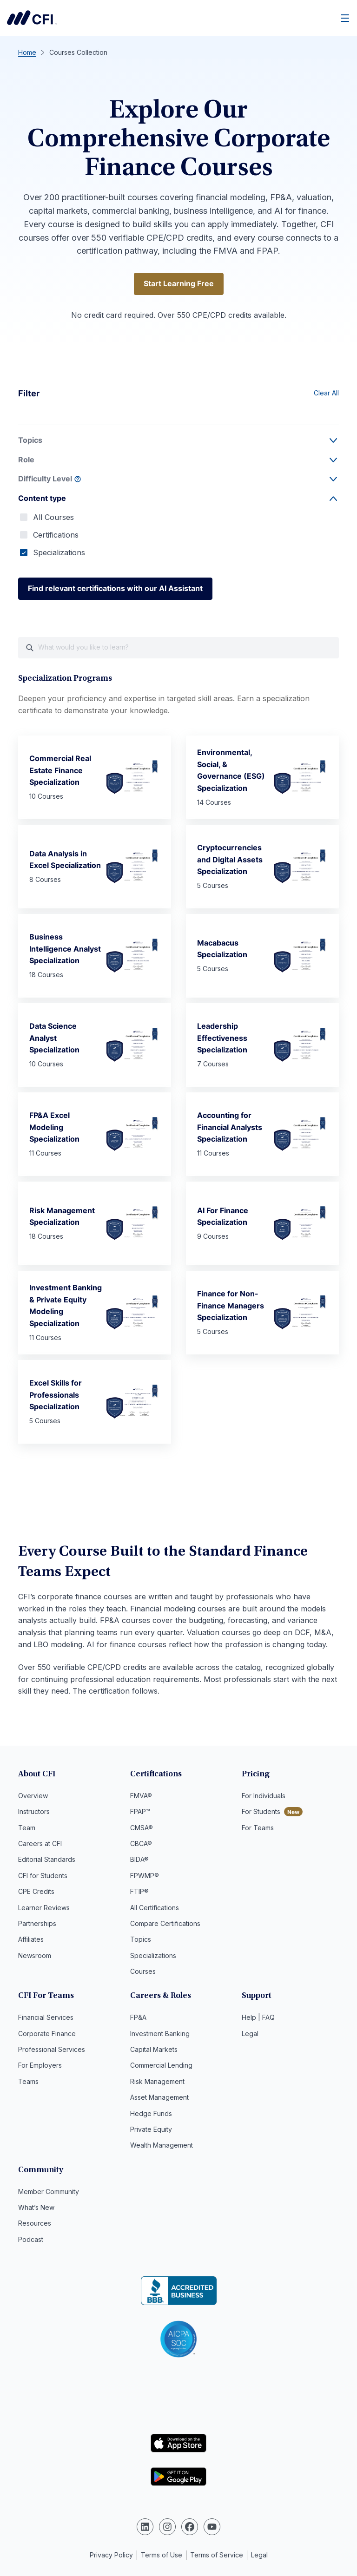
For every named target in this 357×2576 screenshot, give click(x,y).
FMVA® (141, 1797)
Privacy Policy (111, 2554)
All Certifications (154, 1908)
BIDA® (139, 1861)
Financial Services (45, 2019)
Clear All (326, 393)
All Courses (53, 517)
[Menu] (345, 17)
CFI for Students (42, 1876)
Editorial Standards (46, 1861)
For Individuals (263, 1797)
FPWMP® (144, 1876)
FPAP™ (140, 1813)
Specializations (59, 552)
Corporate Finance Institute (32, 17)
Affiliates (31, 1941)
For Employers (40, 2066)
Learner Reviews (44, 1908)
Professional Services (51, 2050)
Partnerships (37, 1924)
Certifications (56, 534)
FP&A (138, 2019)
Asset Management (159, 2099)
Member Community (48, 2192)
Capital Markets (154, 2050)
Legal (250, 2034)
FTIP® (139, 1893)
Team (26, 1829)
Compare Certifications (165, 1924)
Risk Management (157, 2082)
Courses (143, 1973)
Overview (33, 1797)
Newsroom (34, 1956)
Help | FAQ (258, 2019)
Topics (140, 1941)
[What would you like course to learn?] (178, 648)
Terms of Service (216, 2554)
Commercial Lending (161, 2066)
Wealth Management (161, 2146)
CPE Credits (36, 1893)
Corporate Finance (47, 2034)
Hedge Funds (151, 2114)
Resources (34, 2224)
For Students (261, 1813)
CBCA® (141, 1844)
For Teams (258, 1829)
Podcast (30, 2240)
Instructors (34, 1813)
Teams (28, 2082)
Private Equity (151, 2130)
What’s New (36, 2208)
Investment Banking (160, 2034)
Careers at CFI (40, 1844)
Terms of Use (161, 2554)
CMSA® (141, 1829)
